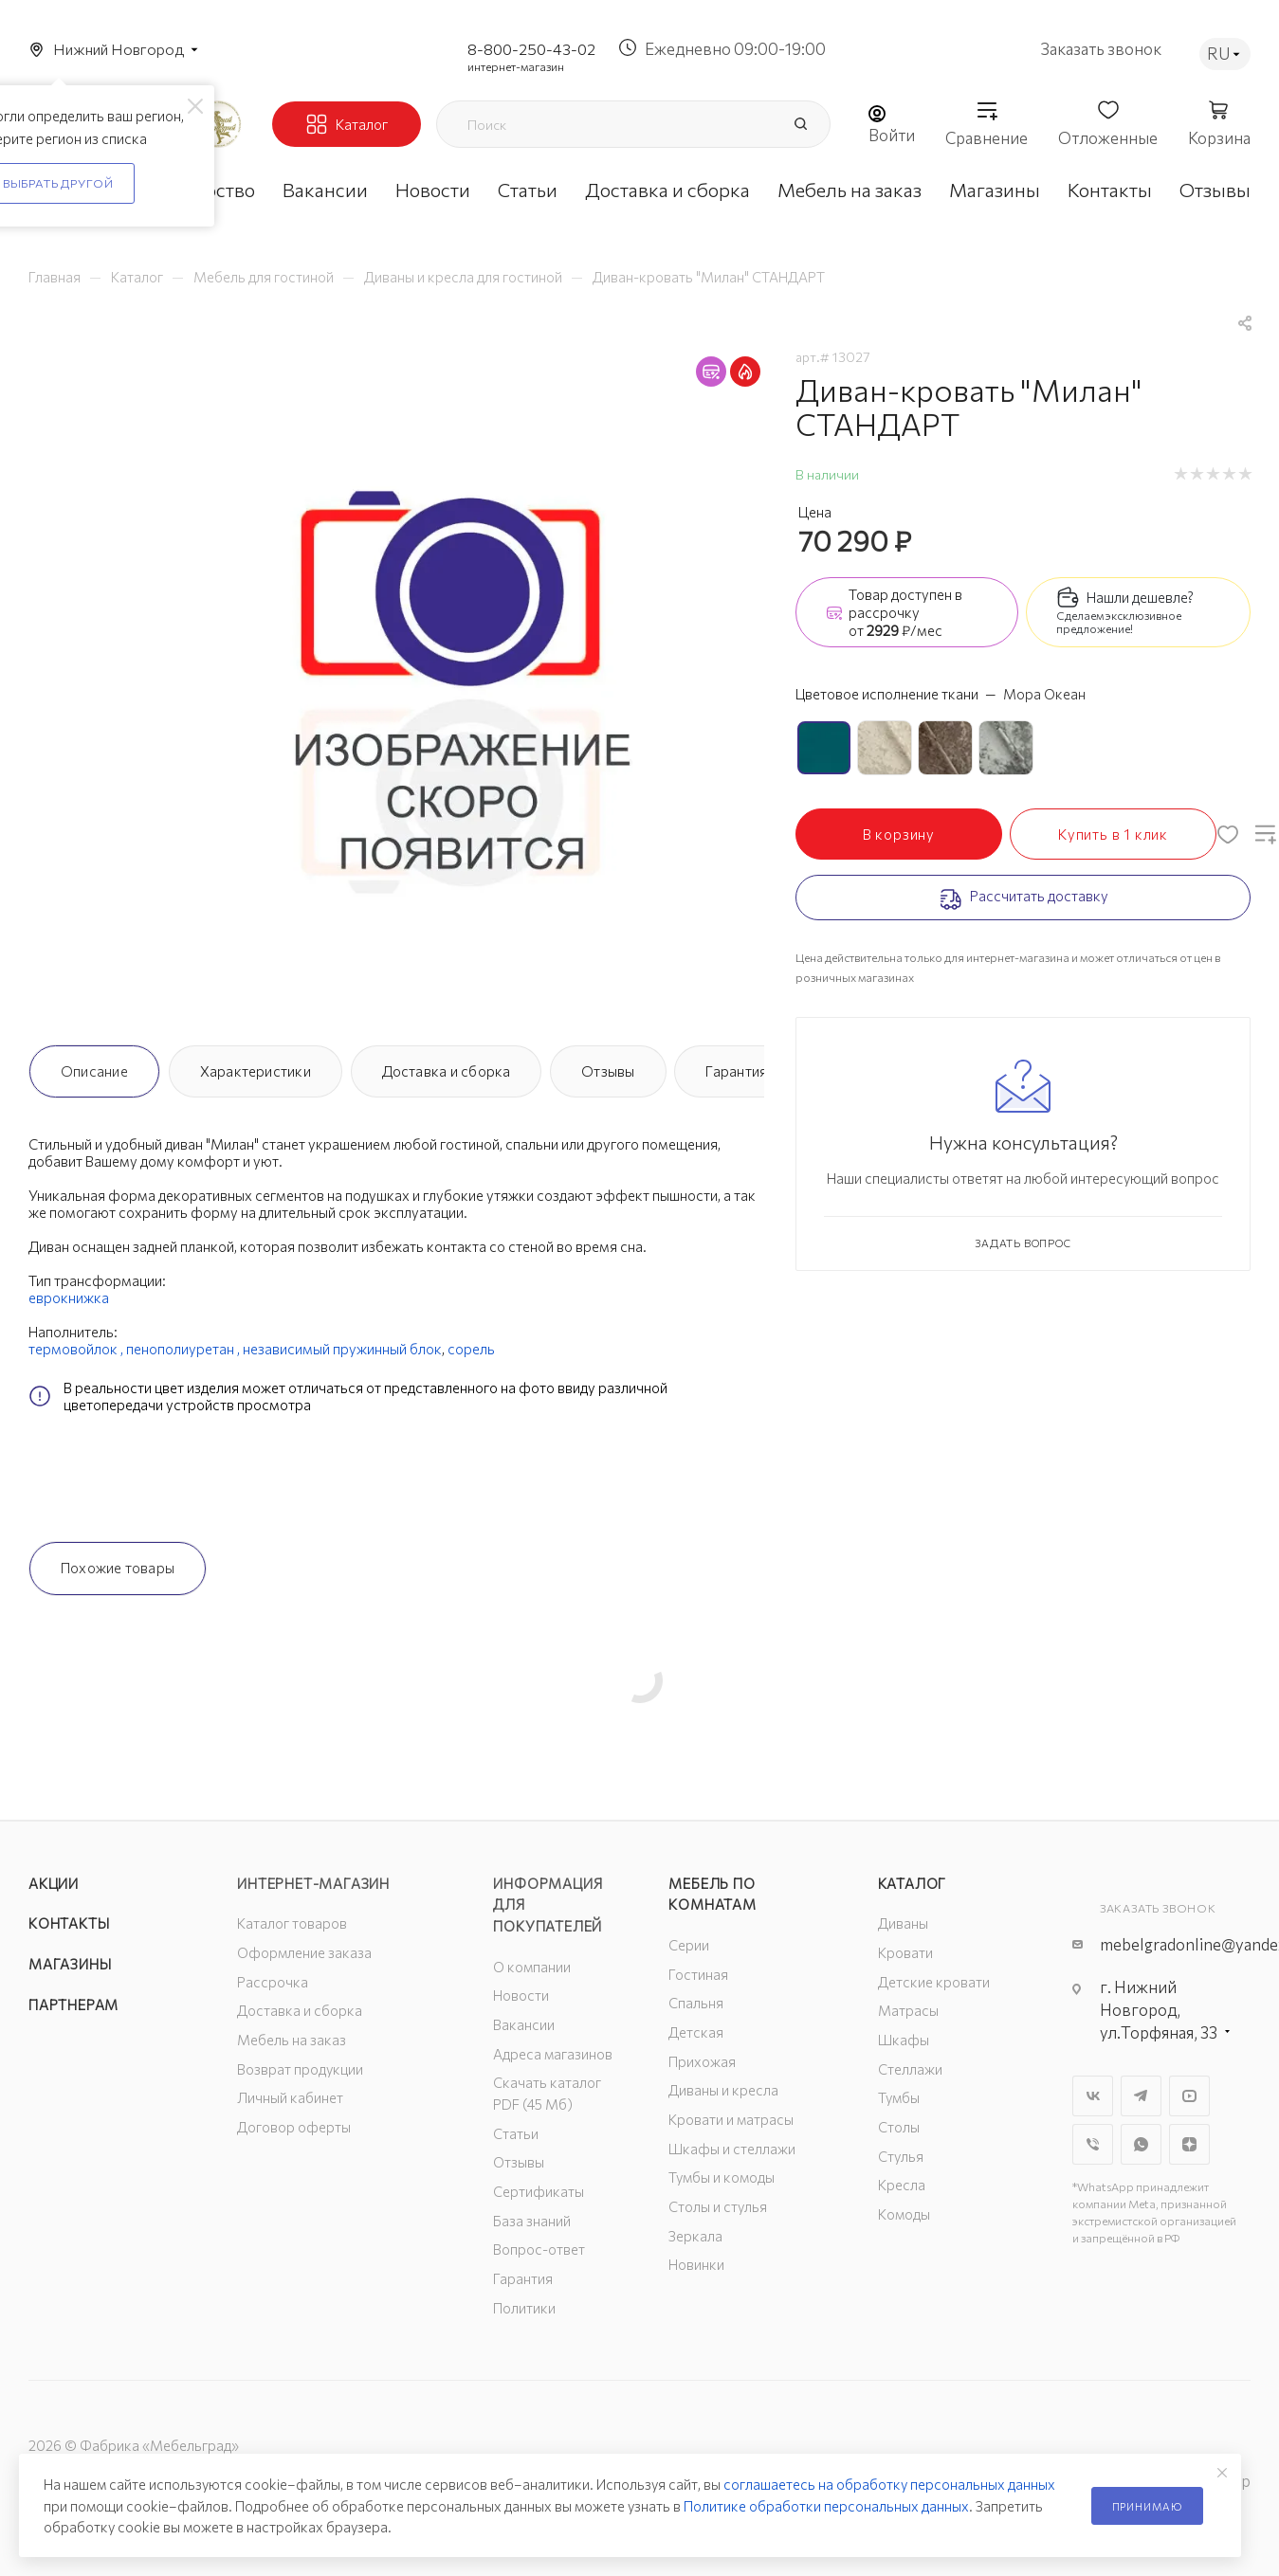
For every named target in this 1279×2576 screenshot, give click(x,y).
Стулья (900, 2156)
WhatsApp (1141, 2144)
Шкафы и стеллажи (731, 2148)
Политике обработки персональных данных (826, 2505)
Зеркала (695, 2235)
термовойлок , (77, 1348)
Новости (521, 1995)
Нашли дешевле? (1140, 597)
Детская (695, 2032)
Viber (1092, 2144)
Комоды (904, 2213)
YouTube (1189, 2096)
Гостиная (698, 1974)
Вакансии (524, 2024)
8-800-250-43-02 (531, 49)
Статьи (516, 2133)
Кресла (901, 2184)
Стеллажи (910, 2068)
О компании (532, 1966)
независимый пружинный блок (342, 1348)
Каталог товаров (292, 1923)
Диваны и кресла (723, 2089)
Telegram (1141, 2096)
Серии (688, 1944)
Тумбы (899, 2097)
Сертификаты (538, 2191)
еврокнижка (68, 1297)
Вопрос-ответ (539, 2249)
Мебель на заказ (291, 2039)
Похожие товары (117, 1567)
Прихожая (702, 2061)
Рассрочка (272, 1981)
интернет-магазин (515, 66)
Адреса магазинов (552, 2053)
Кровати (905, 1952)
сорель (471, 1348)
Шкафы (903, 2039)
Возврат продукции (300, 2068)
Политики (524, 2307)
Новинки (696, 2264)
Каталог (912, 1883)
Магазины (69, 1963)
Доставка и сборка (446, 1070)
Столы (899, 2126)
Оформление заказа (304, 1952)
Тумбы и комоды (721, 2177)
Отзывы (607, 1070)
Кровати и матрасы (731, 2119)
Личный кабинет (290, 2097)
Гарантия (736, 1070)
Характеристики (255, 1070)
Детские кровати (934, 1981)
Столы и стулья (717, 2206)
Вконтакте (1092, 2096)
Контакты (68, 1923)
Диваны (903, 1923)
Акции (53, 1883)
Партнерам (73, 2004)
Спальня (695, 2002)
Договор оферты (294, 2126)
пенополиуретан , (184, 1348)
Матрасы (908, 2010)
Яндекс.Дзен (1189, 2144)
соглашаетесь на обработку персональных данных (889, 2484)
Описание (94, 1070)
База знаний (532, 2220)
